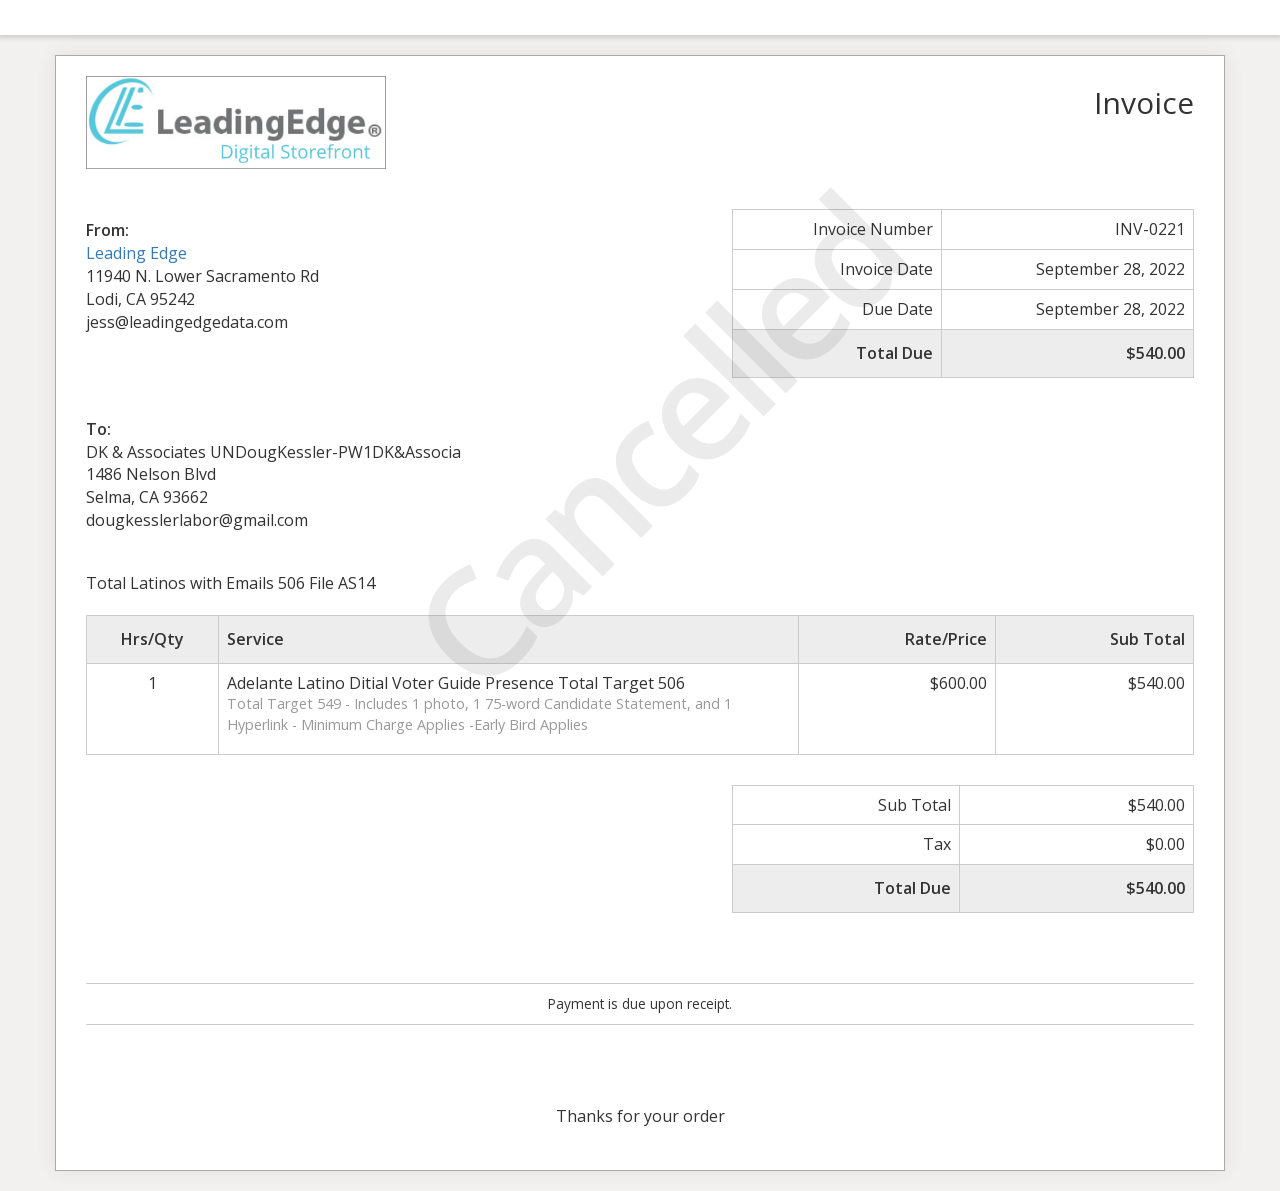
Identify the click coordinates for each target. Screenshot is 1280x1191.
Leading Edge (136, 253)
